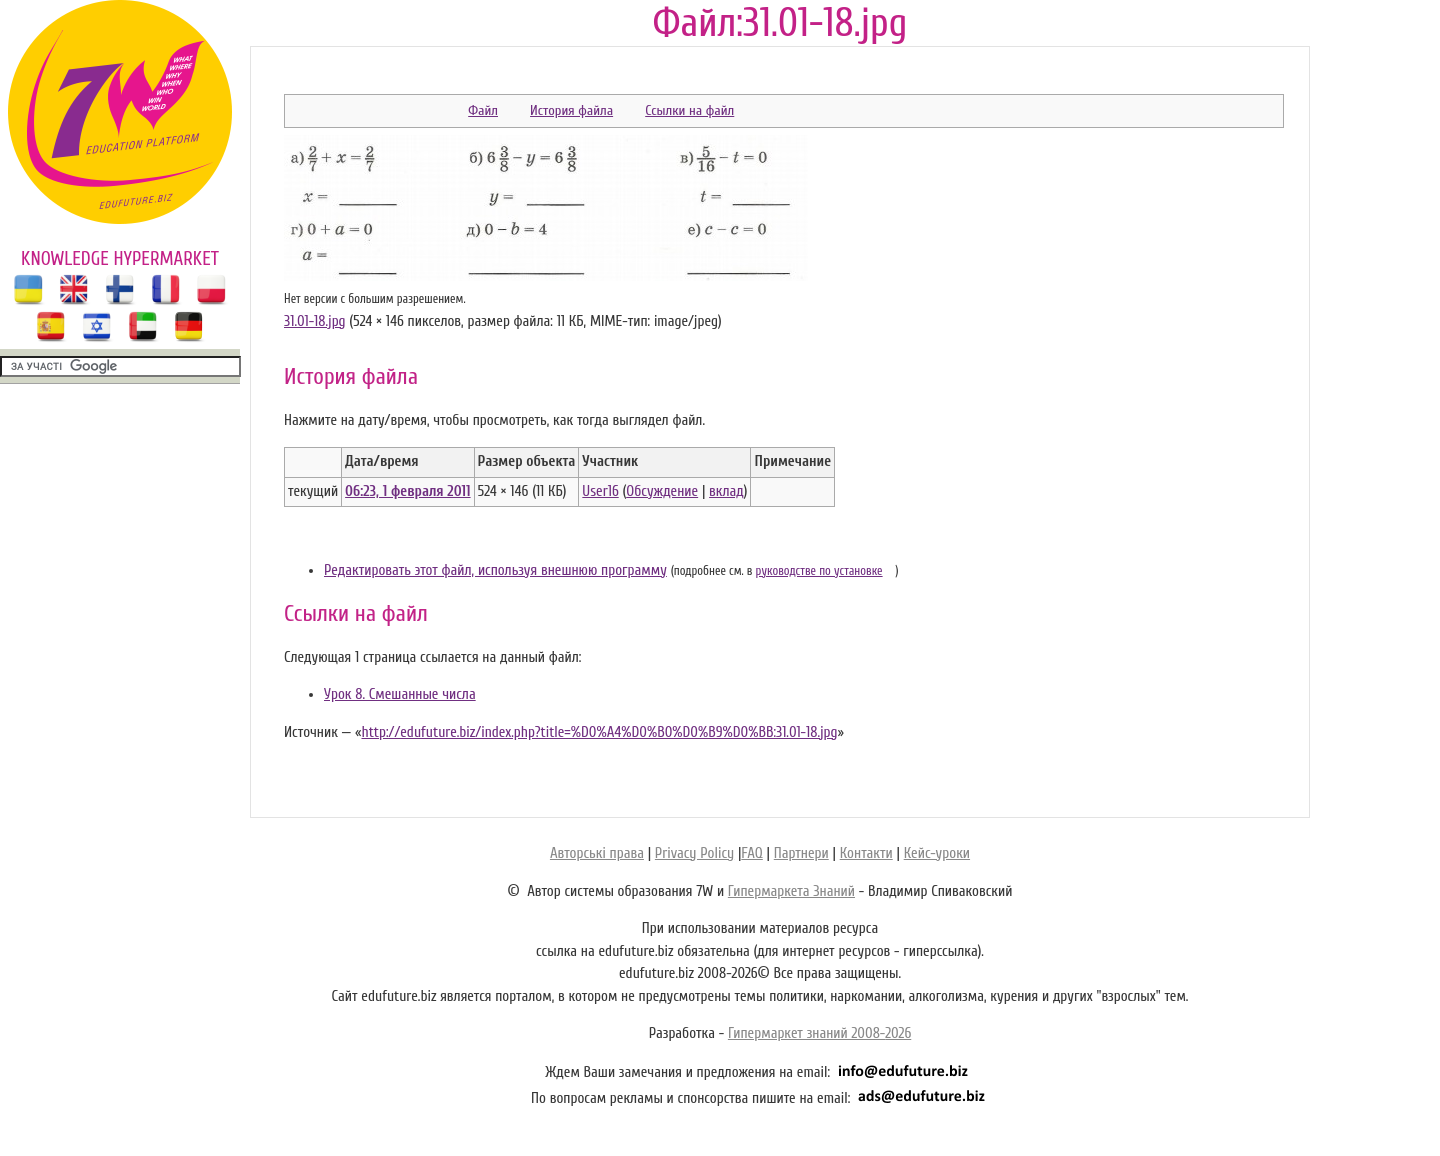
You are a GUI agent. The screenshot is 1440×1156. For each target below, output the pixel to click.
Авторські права (597, 853)
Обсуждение (662, 491)
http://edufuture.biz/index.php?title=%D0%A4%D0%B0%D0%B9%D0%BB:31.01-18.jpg (599, 732)
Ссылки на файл (689, 110)
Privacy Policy (694, 853)
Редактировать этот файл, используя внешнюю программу (495, 570)
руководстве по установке (819, 571)
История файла (571, 110)
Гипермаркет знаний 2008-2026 (819, 1033)
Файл (483, 110)
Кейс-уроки (937, 853)
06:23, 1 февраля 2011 (407, 491)
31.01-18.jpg (315, 321)
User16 (600, 491)
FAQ (751, 853)
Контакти (866, 853)
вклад (726, 491)
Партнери (801, 853)
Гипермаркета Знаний (791, 891)
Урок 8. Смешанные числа (400, 694)
